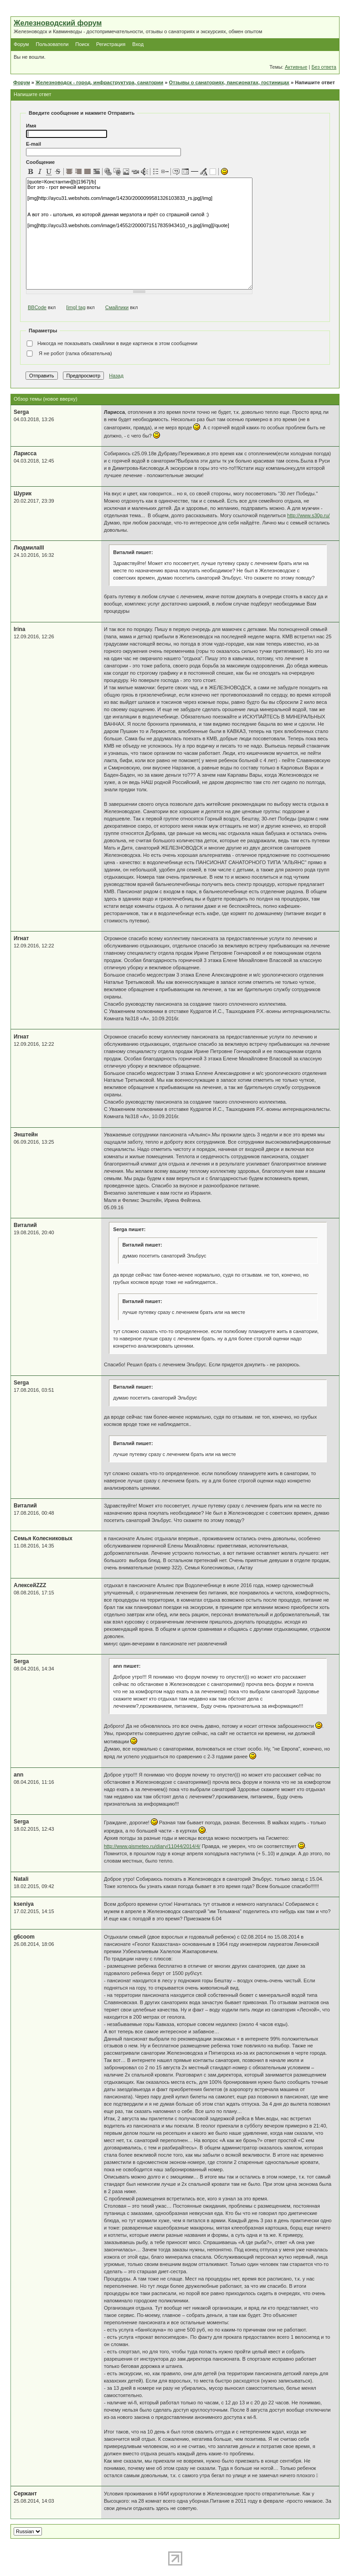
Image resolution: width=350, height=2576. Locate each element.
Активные (296, 67)
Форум (21, 44)
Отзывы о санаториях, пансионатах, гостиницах (229, 82)
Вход (138, 44)
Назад (116, 375)
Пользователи (52, 44)
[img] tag (75, 307)
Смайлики (117, 307)
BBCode (37, 307)
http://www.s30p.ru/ (308, 515)
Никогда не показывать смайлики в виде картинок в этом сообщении (111, 344)
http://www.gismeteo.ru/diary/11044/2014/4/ (152, 1846)
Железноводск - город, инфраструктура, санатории (99, 82)
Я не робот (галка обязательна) (69, 354)
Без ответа (323, 67)
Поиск (82, 44)
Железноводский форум (58, 23)
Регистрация (110, 44)
